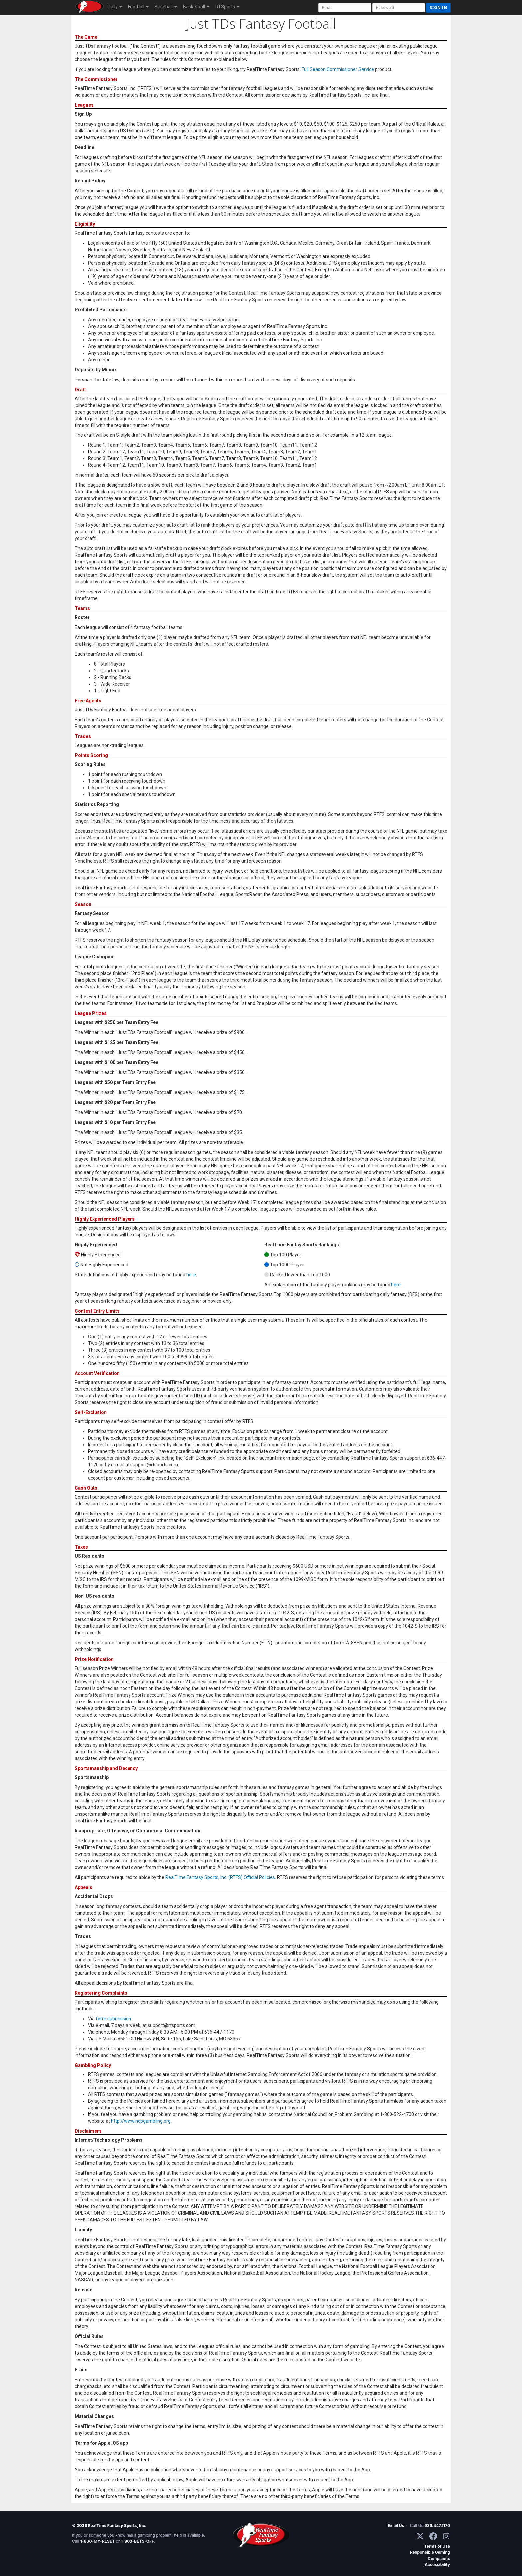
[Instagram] (446, 2536)
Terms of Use (437, 2546)
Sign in (438, 7)
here (191, 1274)
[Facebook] (433, 2536)
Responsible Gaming (430, 2552)
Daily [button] (115, 6)
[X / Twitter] (420, 2536)
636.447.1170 (437, 2525)
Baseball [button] (166, 6)
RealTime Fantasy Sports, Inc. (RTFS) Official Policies (220, 1877)
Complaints (439, 2558)
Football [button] (138, 6)
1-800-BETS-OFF (137, 2541)
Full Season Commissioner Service (338, 69)
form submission (113, 2018)
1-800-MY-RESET (97, 2541)
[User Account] (344, 7)
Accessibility (437, 2564)
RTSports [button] (227, 6)
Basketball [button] (196, 6)
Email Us (396, 2525)
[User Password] (398, 7)
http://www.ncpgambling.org (141, 2121)
